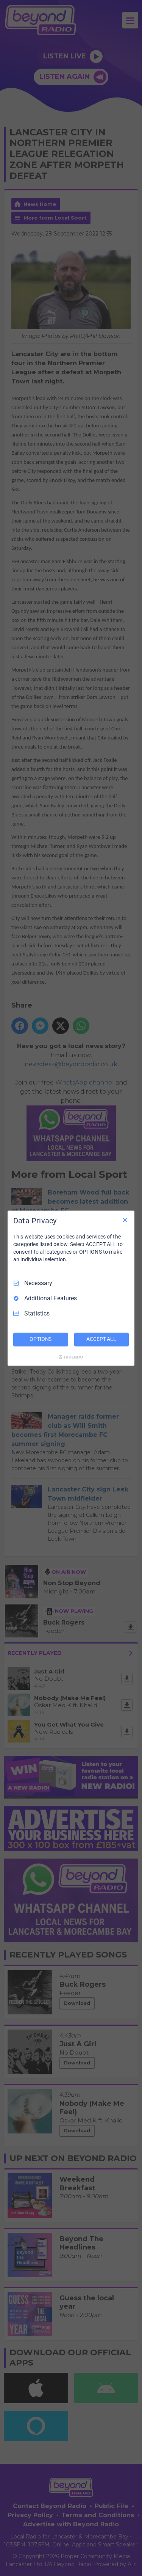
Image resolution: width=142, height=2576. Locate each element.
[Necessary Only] (124, 1219)
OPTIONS (40, 1339)
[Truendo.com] (71, 1357)
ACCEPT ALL (101, 1339)
